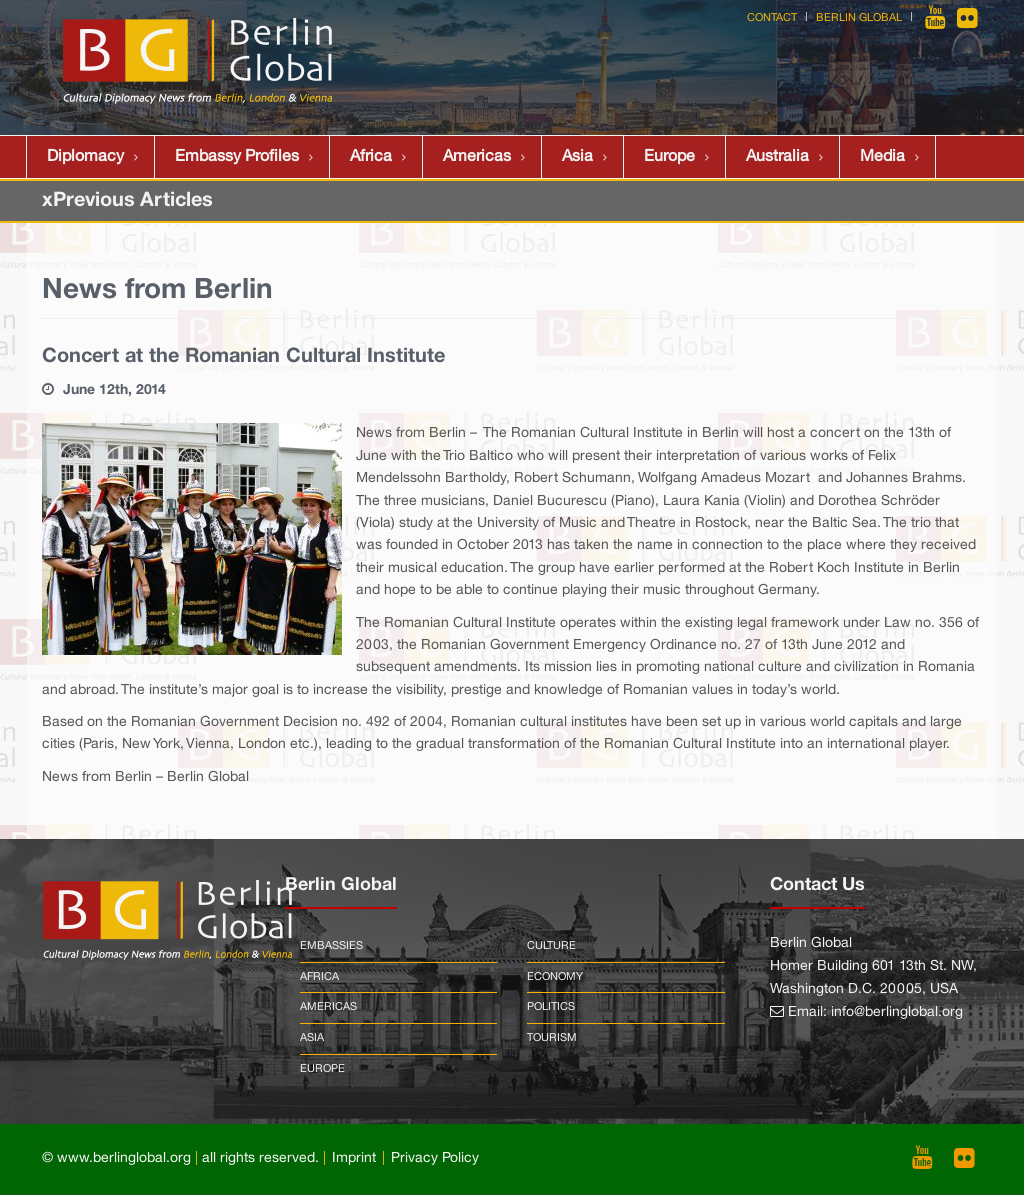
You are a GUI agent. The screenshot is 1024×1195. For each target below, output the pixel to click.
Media (882, 157)
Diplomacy (85, 157)
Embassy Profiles (237, 157)
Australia (777, 157)
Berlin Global (859, 18)
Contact (772, 18)
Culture (551, 946)
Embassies (331, 946)
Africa (371, 157)
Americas (477, 157)
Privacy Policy (435, 1158)
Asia (577, 157)
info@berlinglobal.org (897, 1012)
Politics (551, 1007)
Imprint (354, 1158)
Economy (555, 977)
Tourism (552, 1038)
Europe (669, 157)
